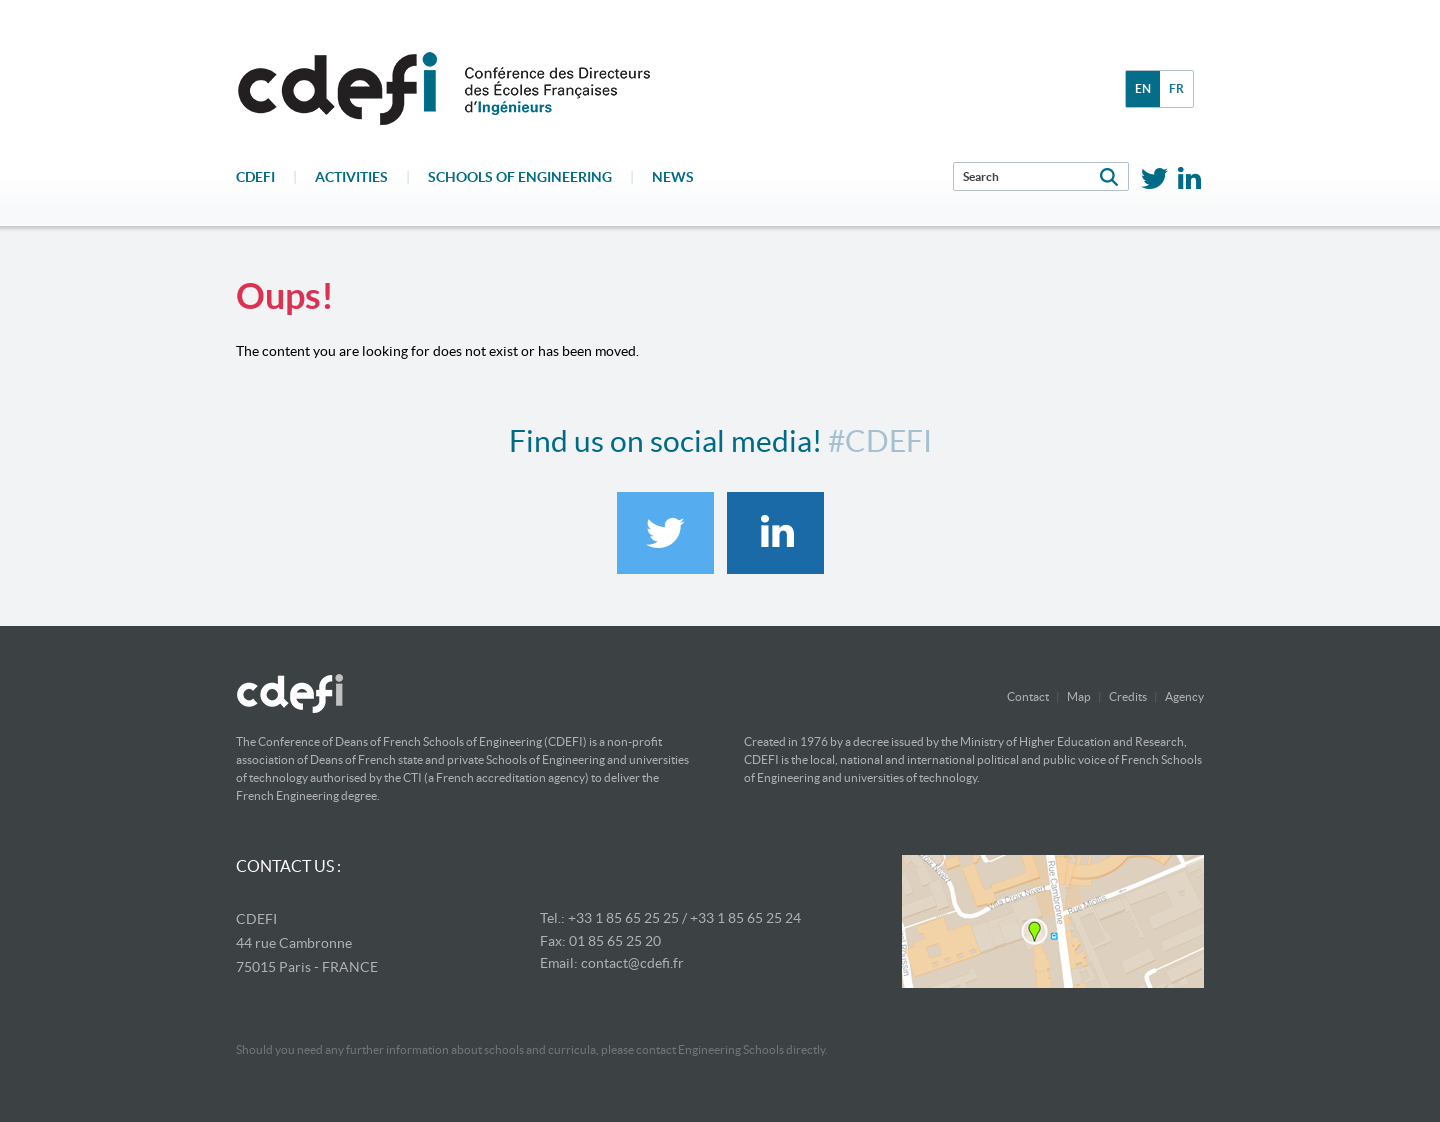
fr (1176, 88)
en (1143, 88)
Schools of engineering (520, 177)
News (673, 177)
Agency (1184, 696)
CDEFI (255, 177)
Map (1079, 696)
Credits (1128, 696)
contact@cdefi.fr (632, 963)
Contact (1028, 696)
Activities (351, 177)
